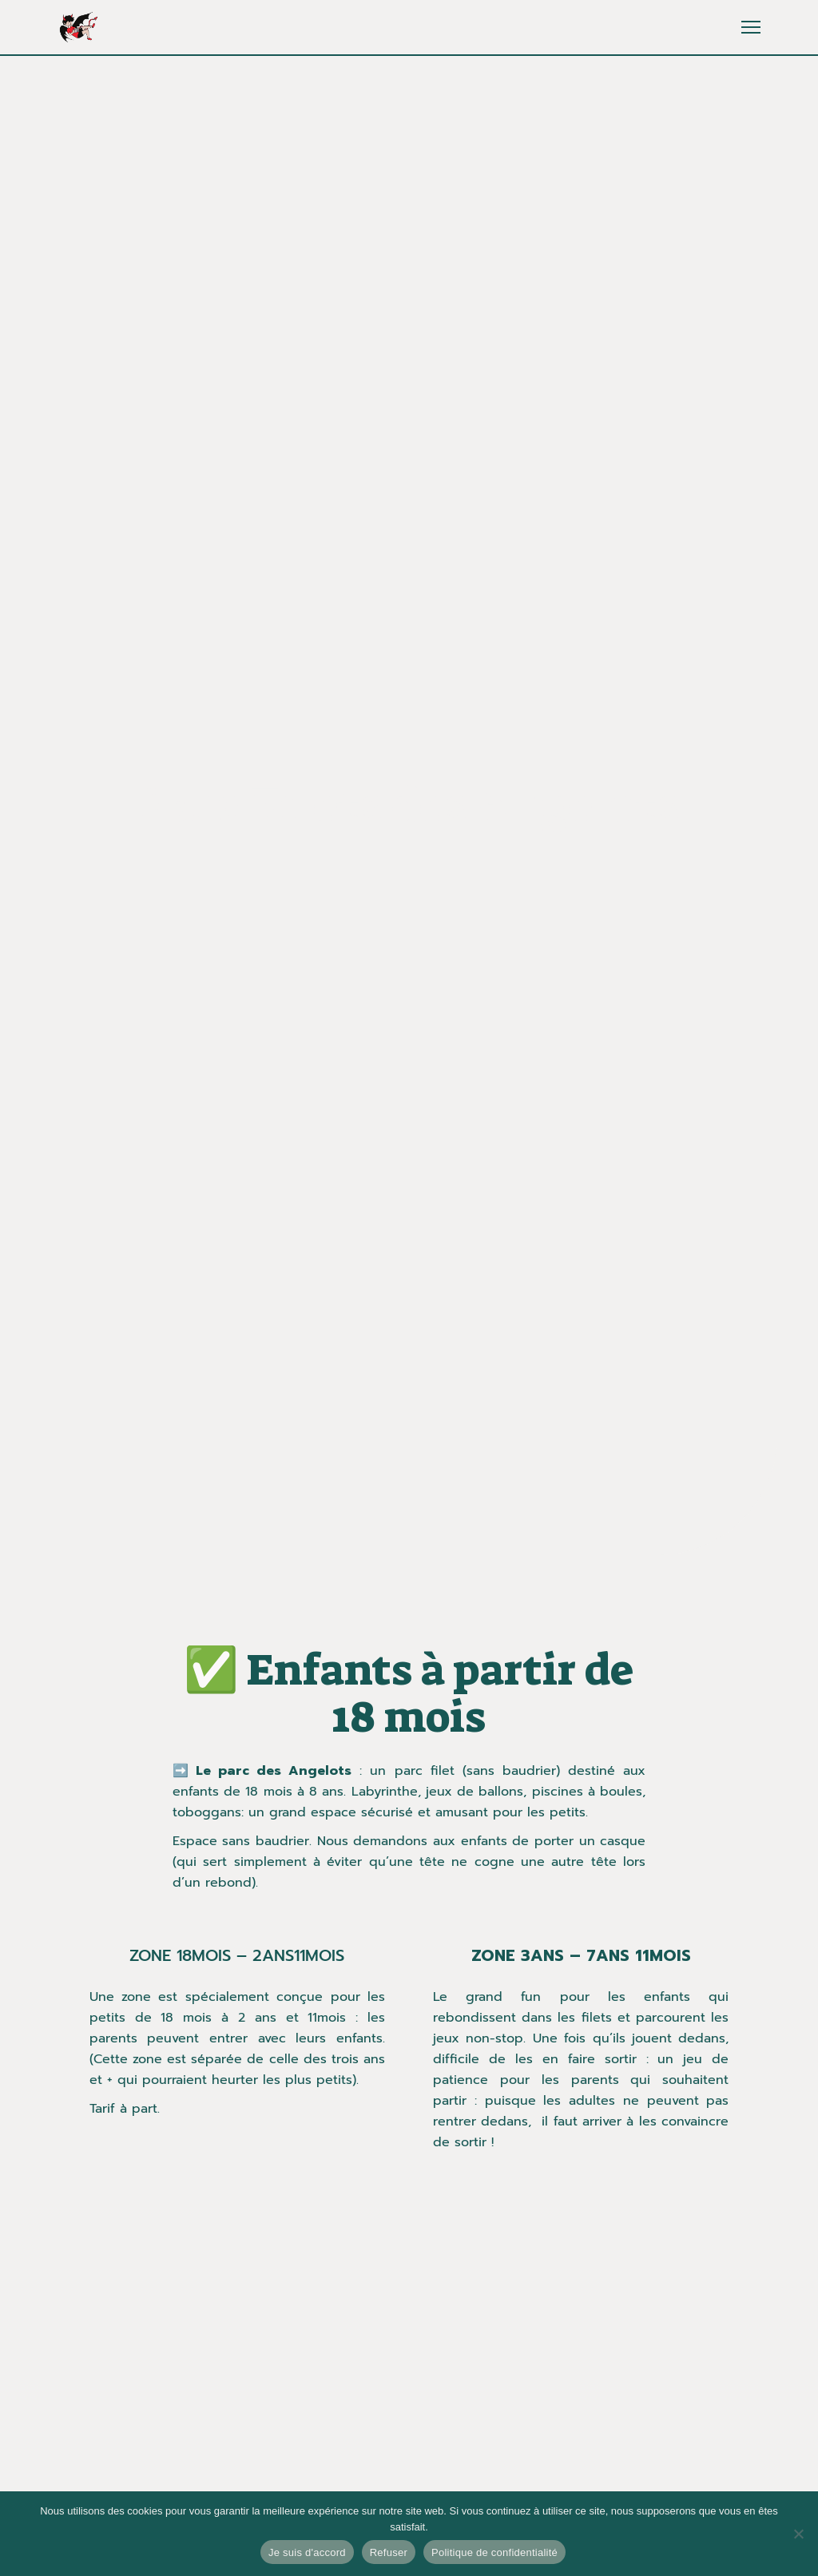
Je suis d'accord (307, 2552)
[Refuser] (798, 2534)
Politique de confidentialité (494, 2552)
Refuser (388, 2552)
